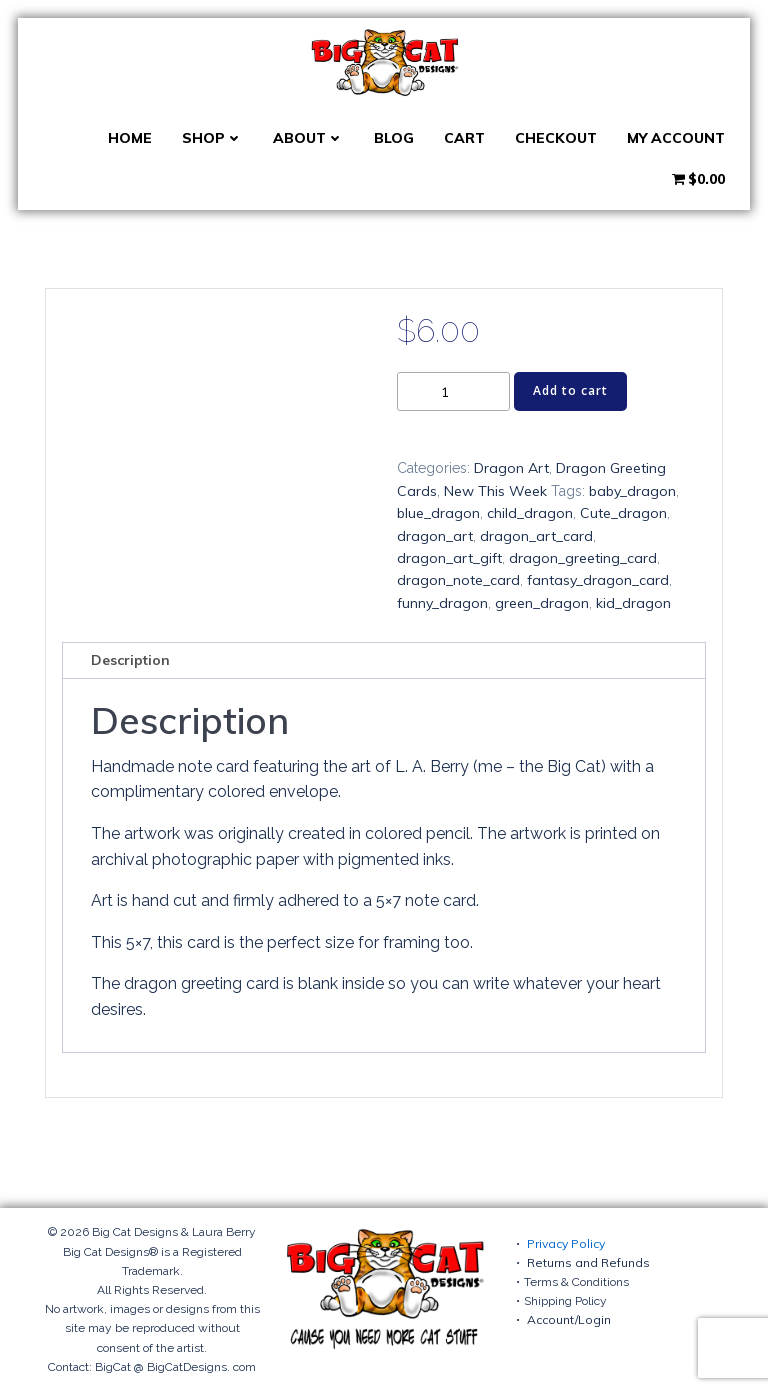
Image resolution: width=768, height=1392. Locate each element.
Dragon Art (511, 468)
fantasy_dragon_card (598, 580)
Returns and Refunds (588, 1262)
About (308, 138)
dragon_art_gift (449, 558)
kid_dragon (633, 603)
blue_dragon (438, 513)
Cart (464, 138)
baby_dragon (632, 491)
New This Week (495, 491)
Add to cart (570, 390)
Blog (394, 138)
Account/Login (569, 1319)
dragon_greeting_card (583, 558)
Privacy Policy (566, 1243)
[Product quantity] (453, 391)
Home (130, 138)
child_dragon (530, 513)
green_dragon (542, 603)
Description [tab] (130, 660)
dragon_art (435, 536)
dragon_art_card (536, 536)
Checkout (556, 138)
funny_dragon (442, 603)
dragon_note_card (458, 580)
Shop (212, 138)
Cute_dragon (623, 513)
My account (676, 138)
